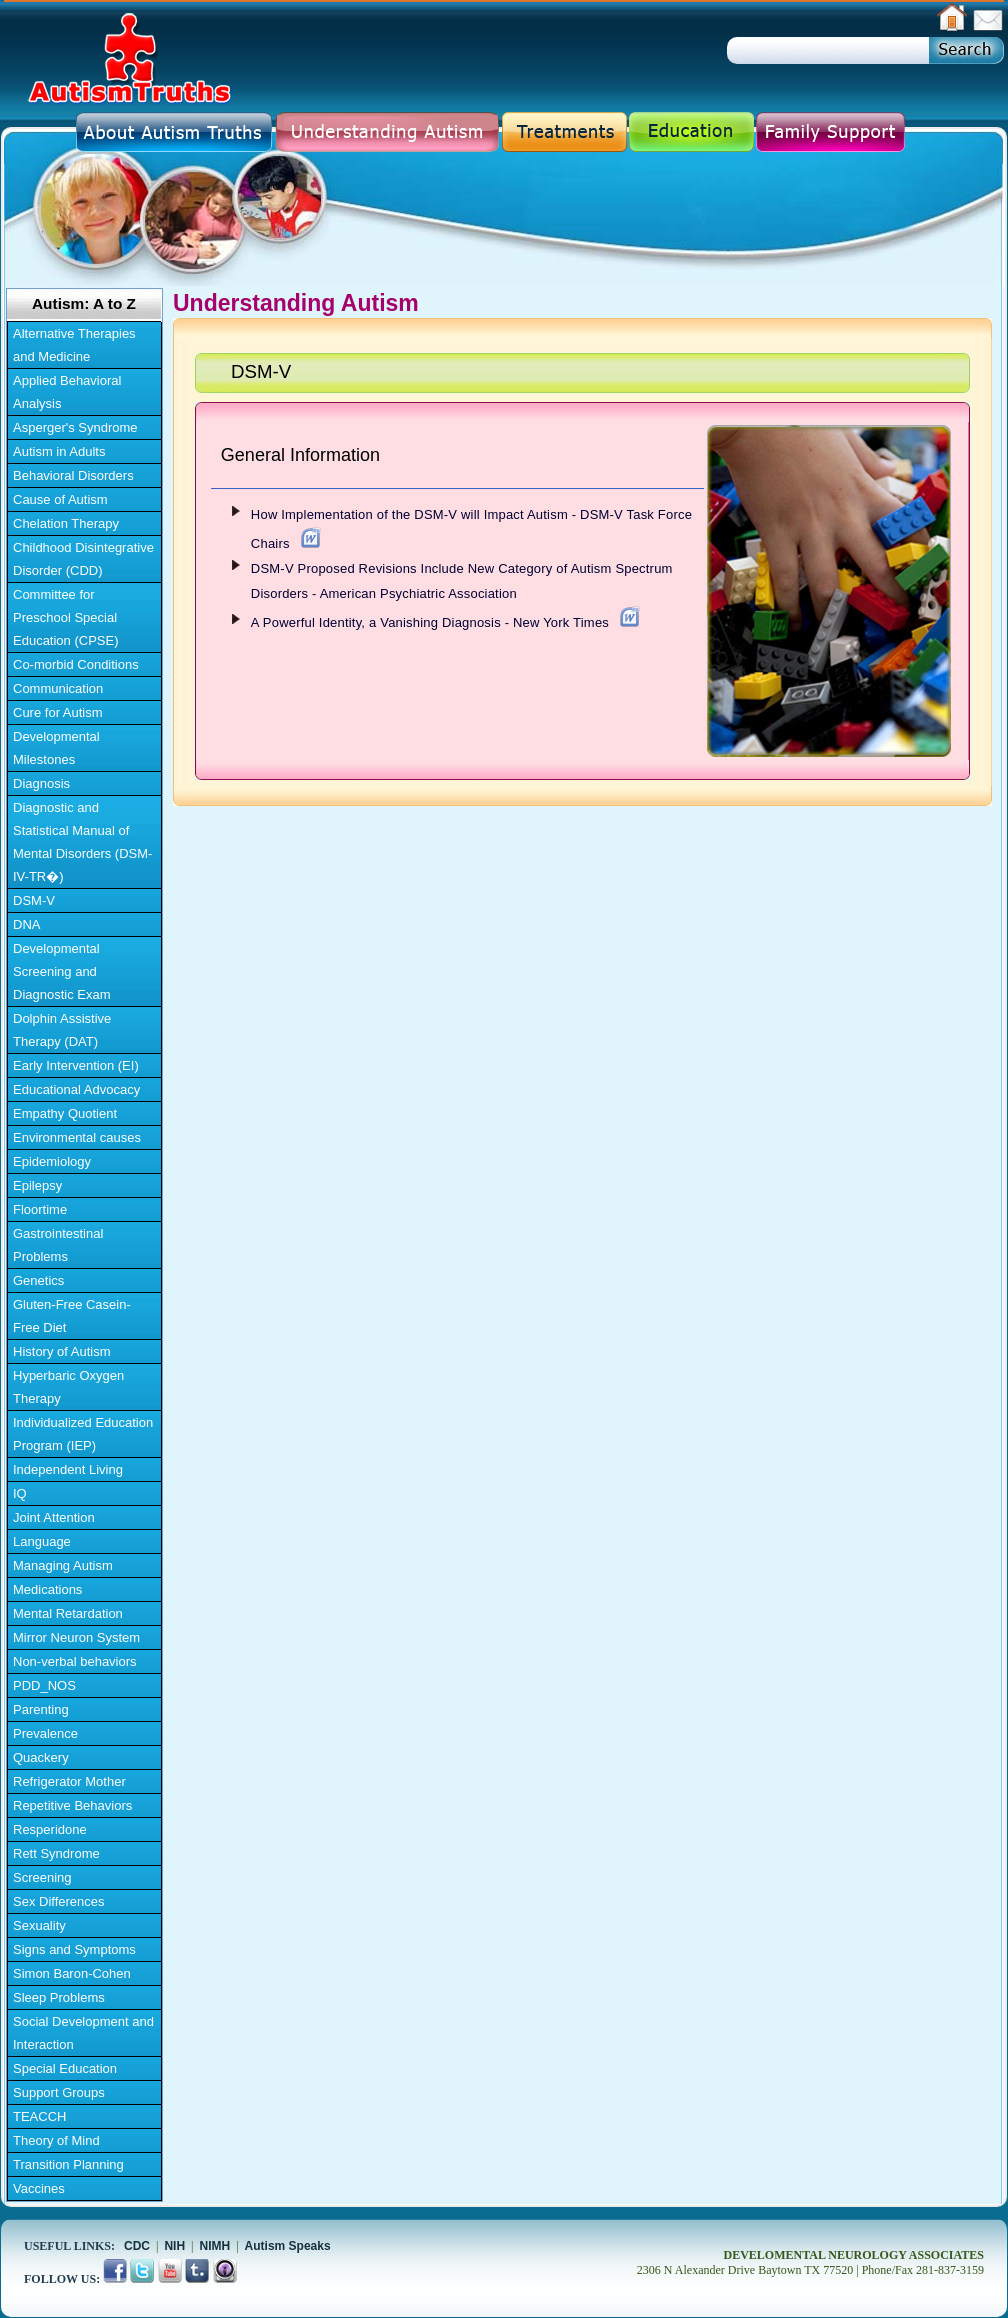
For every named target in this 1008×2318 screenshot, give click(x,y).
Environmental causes (77, 1137)
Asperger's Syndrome (75, 427)
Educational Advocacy (76, 1089)
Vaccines (39, 2188)
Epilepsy (37, 1185)
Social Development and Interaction (83, 2033)
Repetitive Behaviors (72, 1805)
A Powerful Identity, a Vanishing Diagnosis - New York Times (430, 622)
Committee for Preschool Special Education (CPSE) (66, 617)
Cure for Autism (58, 712)
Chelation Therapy (66, 523)
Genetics (38, 1280)
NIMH (215, 2246)
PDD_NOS (44, 1685)
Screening (42, 1877)
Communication (58, 688)
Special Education (65, 2068)
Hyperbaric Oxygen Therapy (68, 1387)
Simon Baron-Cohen (72, 1973)
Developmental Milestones (56, 748)
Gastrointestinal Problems (58, 1245)
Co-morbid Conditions (76, 664)
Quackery (41, 1757)
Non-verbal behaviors (75, 1661)
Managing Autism (63, 1565)
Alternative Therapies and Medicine (74, 345)
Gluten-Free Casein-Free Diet (72, 1316)
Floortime (40, 1209)
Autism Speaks (288, 2246)
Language (42, 1541)
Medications (47, 1589)
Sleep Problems (59, 1997)
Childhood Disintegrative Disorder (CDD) (83, 559)
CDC (137, 2246)
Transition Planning (68, 2164)
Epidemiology (52, 1161)
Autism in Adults (59, 451)
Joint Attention (54, 1517)
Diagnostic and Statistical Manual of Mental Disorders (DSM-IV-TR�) (82, 842)
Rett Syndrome (56, 1853)
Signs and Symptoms (74, 1949)
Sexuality (39, 1925)
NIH (174, 2246)
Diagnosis (41, 783)
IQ (20, 1493)
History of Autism (62, 1351)
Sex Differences (59, 1901)
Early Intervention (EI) (76, 1065)
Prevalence (45, 1733)
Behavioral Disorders (73, 475)
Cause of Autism (60, 499)
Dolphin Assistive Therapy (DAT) (62, 1030)
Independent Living (68, 1469)
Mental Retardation (68, 1613)
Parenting (41, 1709)
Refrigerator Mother (69, 1781)
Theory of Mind (56, 2140)
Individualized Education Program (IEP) (83, 1434)
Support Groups (59, 2092)
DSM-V (34, 900)
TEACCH (39, 2116)
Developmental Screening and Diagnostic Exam (62, 971)
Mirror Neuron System (76, 1637)
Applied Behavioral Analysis (67, 392)
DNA (26, 924)
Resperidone (50, 1829)
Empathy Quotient (65, 1113)
